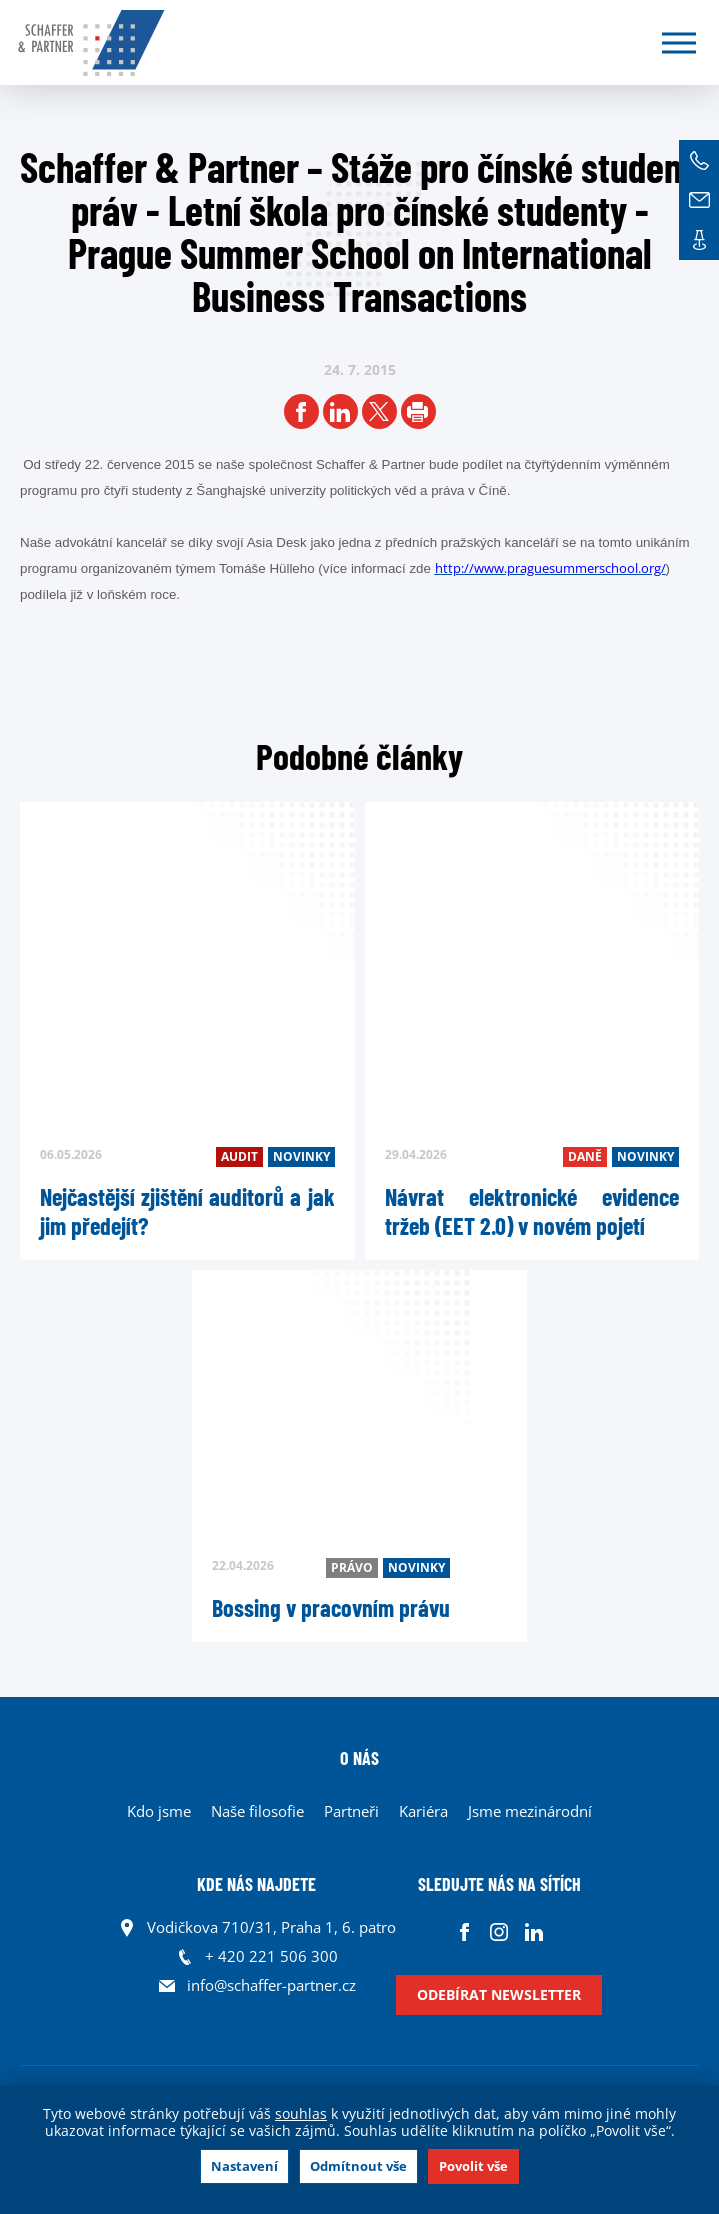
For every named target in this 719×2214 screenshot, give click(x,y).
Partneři (351, 1811)
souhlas (301, 2113)
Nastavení (244, 2166)
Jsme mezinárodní (530, 1811)
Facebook (464, 1932)
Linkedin (534, 1932)
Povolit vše (473, 2166)
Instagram (499, 1932)
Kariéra (423, 1811)
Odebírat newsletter (499, 1994)
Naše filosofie (257, 1811)
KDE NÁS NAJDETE (256, 1884)
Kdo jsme (159, 1811)
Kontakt (699, 240)
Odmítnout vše (358, 2166)
